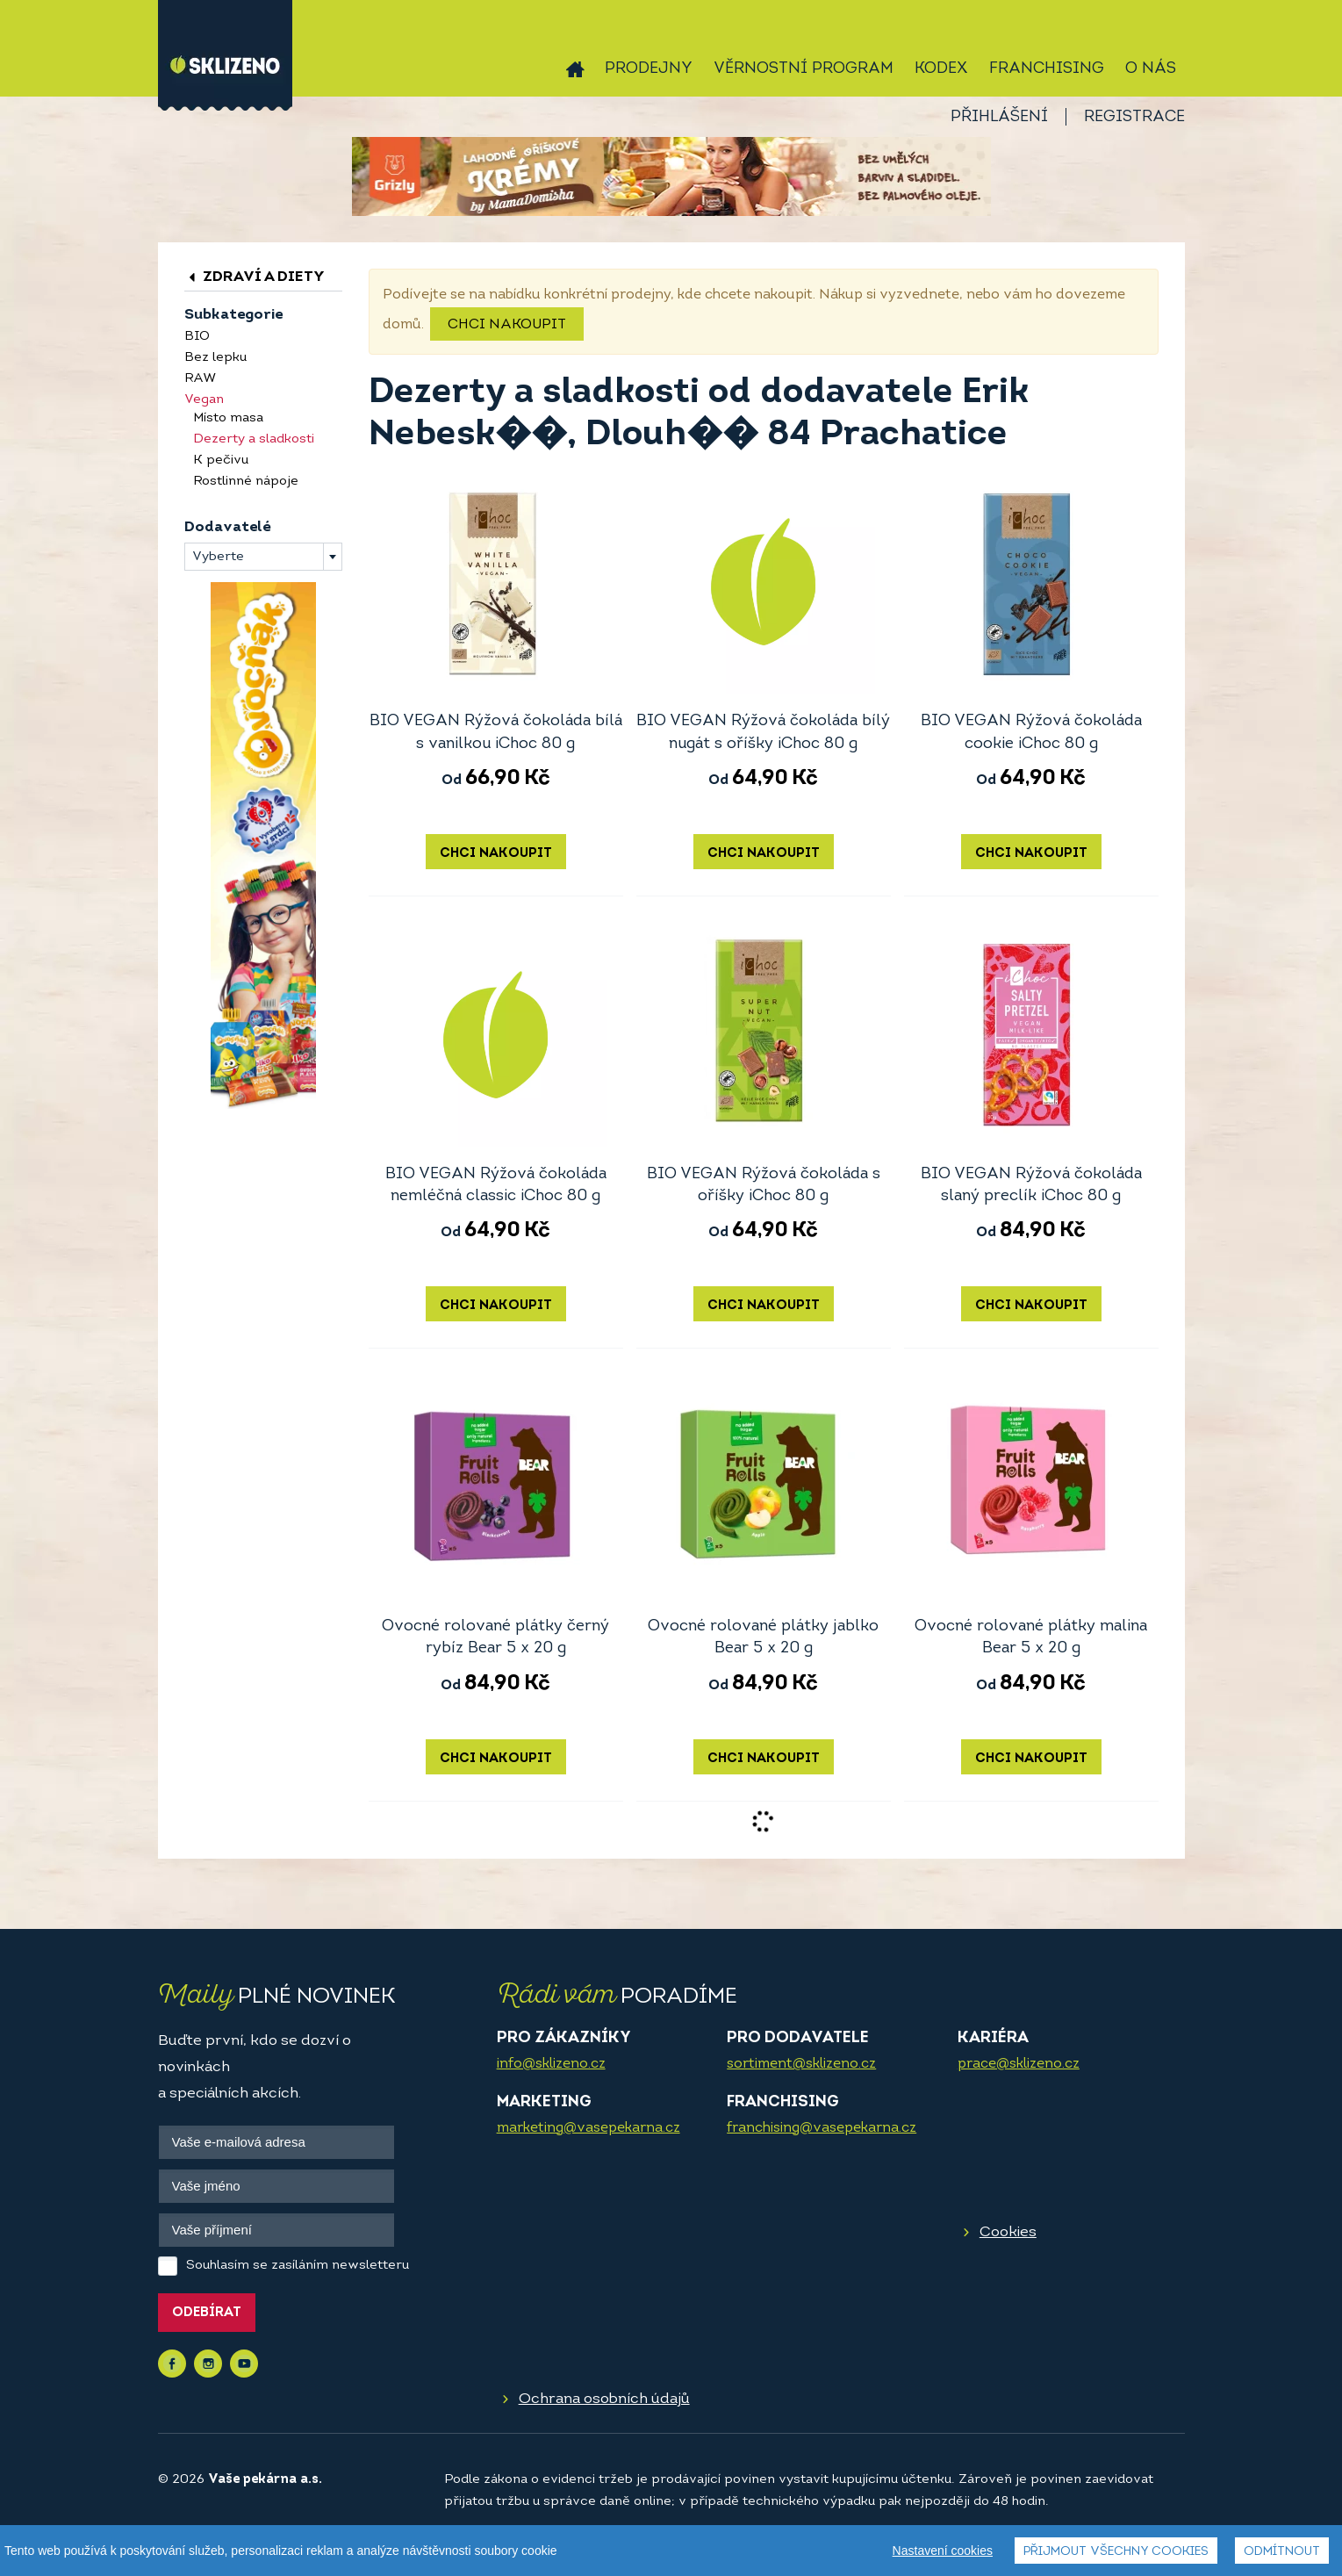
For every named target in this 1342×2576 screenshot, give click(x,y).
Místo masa (228, 418)
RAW (200, 378)
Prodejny (649, 69)
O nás (1150, 69)
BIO (197, 336)
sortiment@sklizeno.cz (801, 2064)
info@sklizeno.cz (551, 2064)
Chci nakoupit (507, 325)
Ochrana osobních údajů (604, 2399)
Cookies (1008, 2232)
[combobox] (263, 557)
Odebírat (206, 2313)
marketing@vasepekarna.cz (588, 2128)
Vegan (204, 400)
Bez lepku (215, 357)
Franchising (1046, 69)
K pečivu (220, 460)
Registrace (1134, 117)
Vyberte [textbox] (218, 557)
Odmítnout (1282, 2551)
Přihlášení (999, 117)
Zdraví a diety (254, 277)
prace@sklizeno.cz (1019, 2064)
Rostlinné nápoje (245, 481)
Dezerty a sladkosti (253, 439)
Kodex (941, 69)
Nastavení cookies (943, 2551)
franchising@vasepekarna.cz (821, 2128)
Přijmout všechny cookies (1116, 2551)
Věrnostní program (803, 69)
